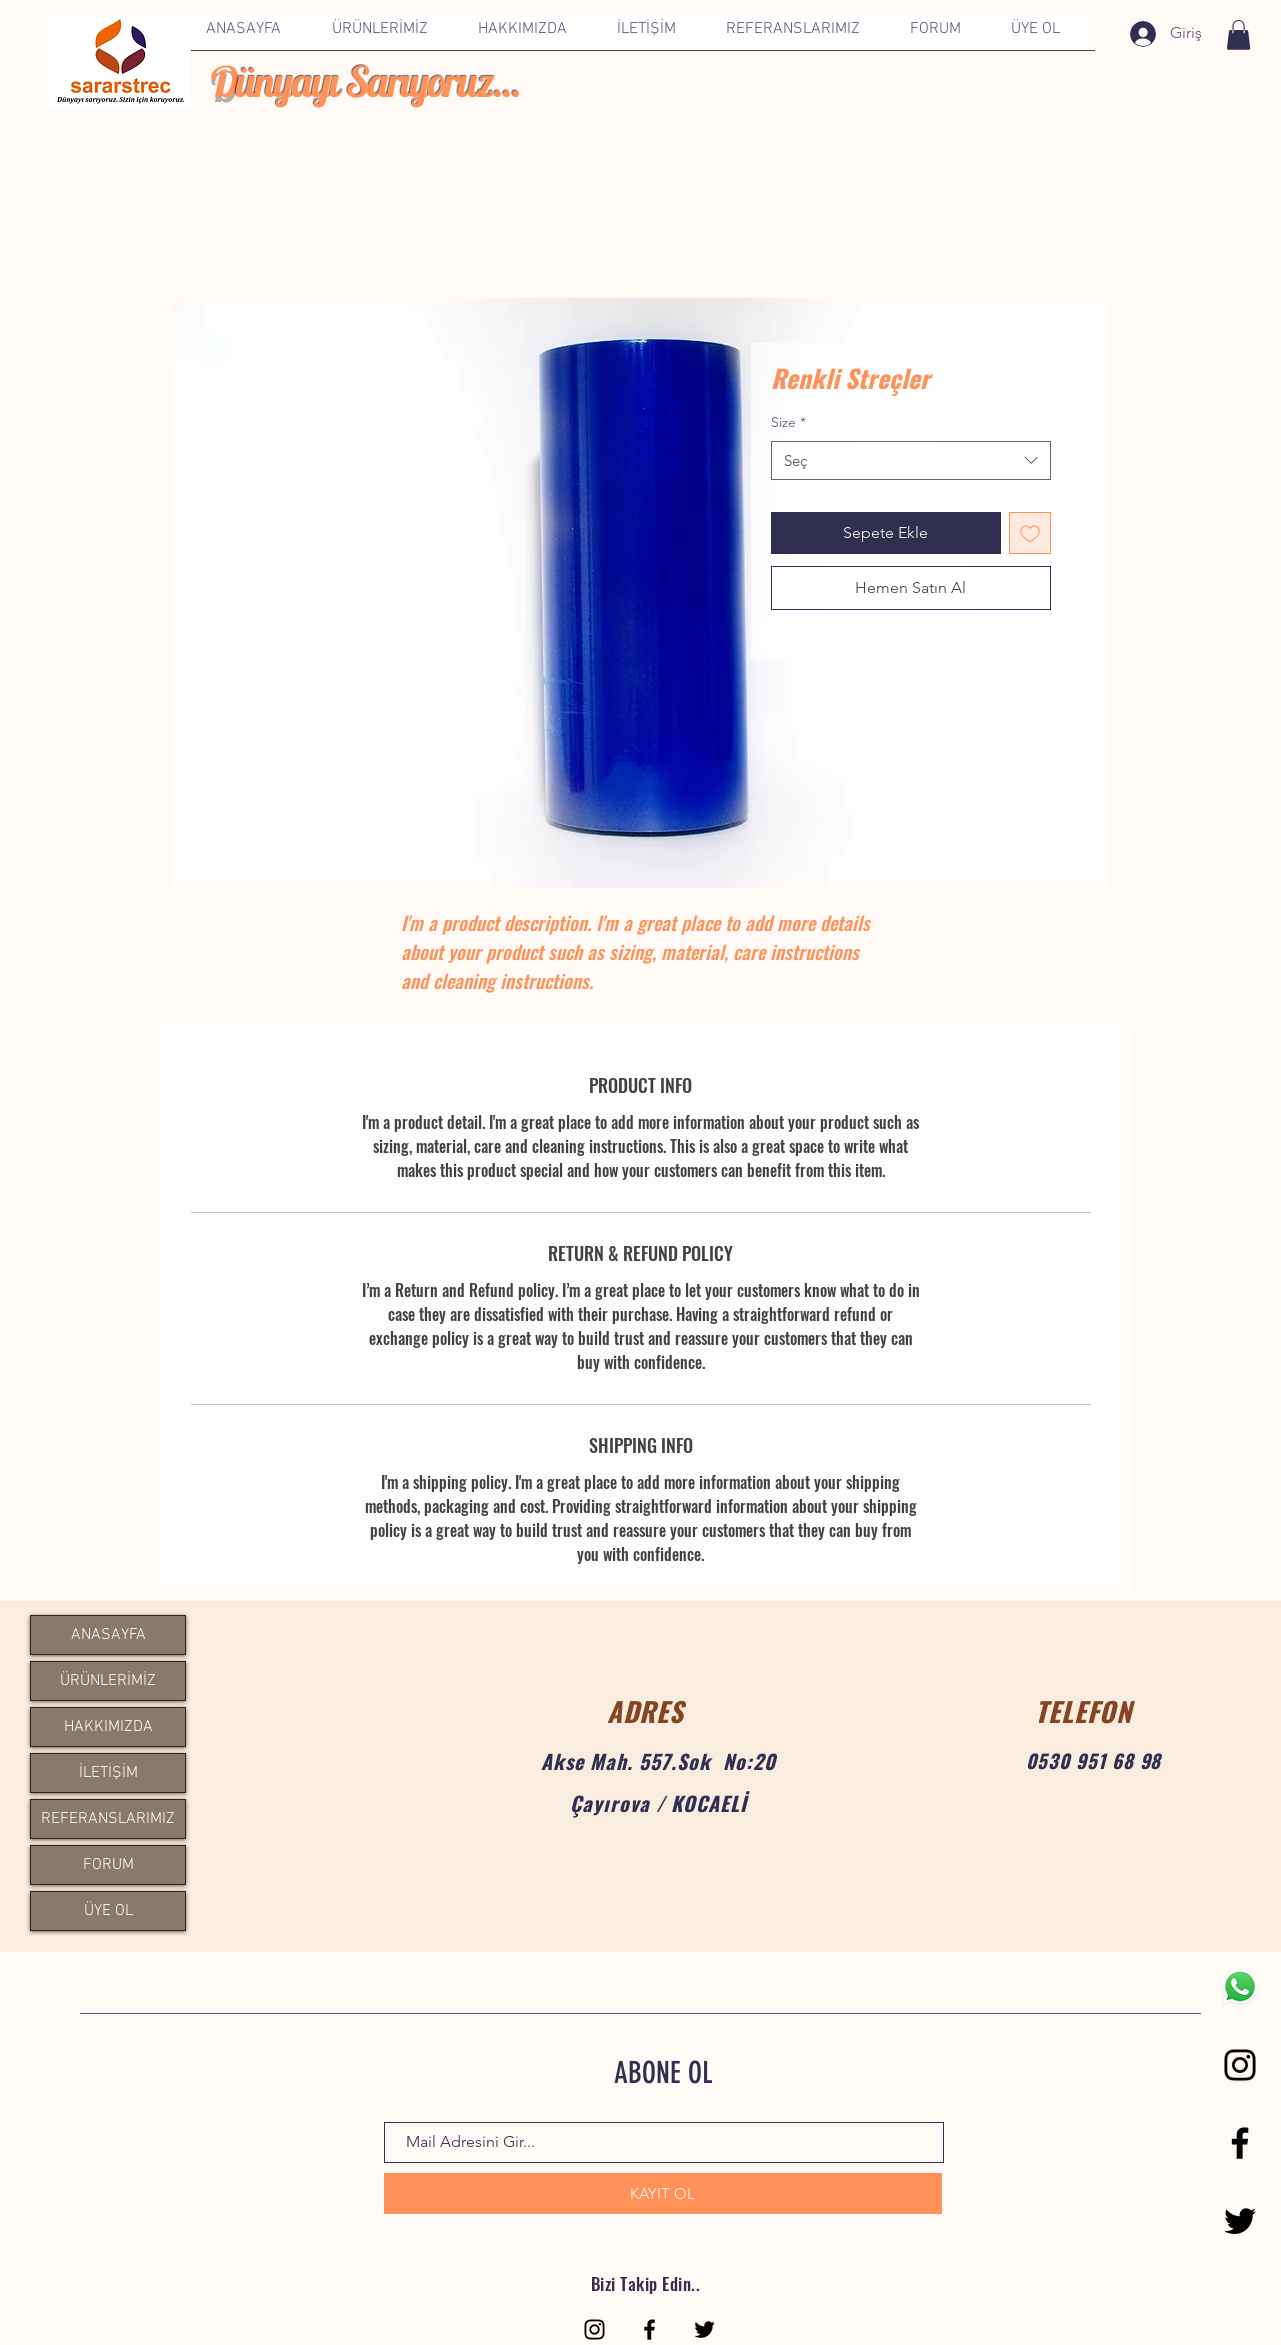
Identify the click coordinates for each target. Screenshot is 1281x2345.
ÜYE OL (108, 1911)
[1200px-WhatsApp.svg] (1240, 1987)
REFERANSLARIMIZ (108, 1819)
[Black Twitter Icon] (1240, 2221)
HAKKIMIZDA (108, 1727)
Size (788, 422)
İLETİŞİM (108, 1773)
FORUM (108, 1865)
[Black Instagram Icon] (1240, 2065)
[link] (1238, 35)
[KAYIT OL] (663, 2193)
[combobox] (911, 460)
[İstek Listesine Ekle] (1030, 533)
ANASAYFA (108, 1635)
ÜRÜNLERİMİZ (108, 1681)
